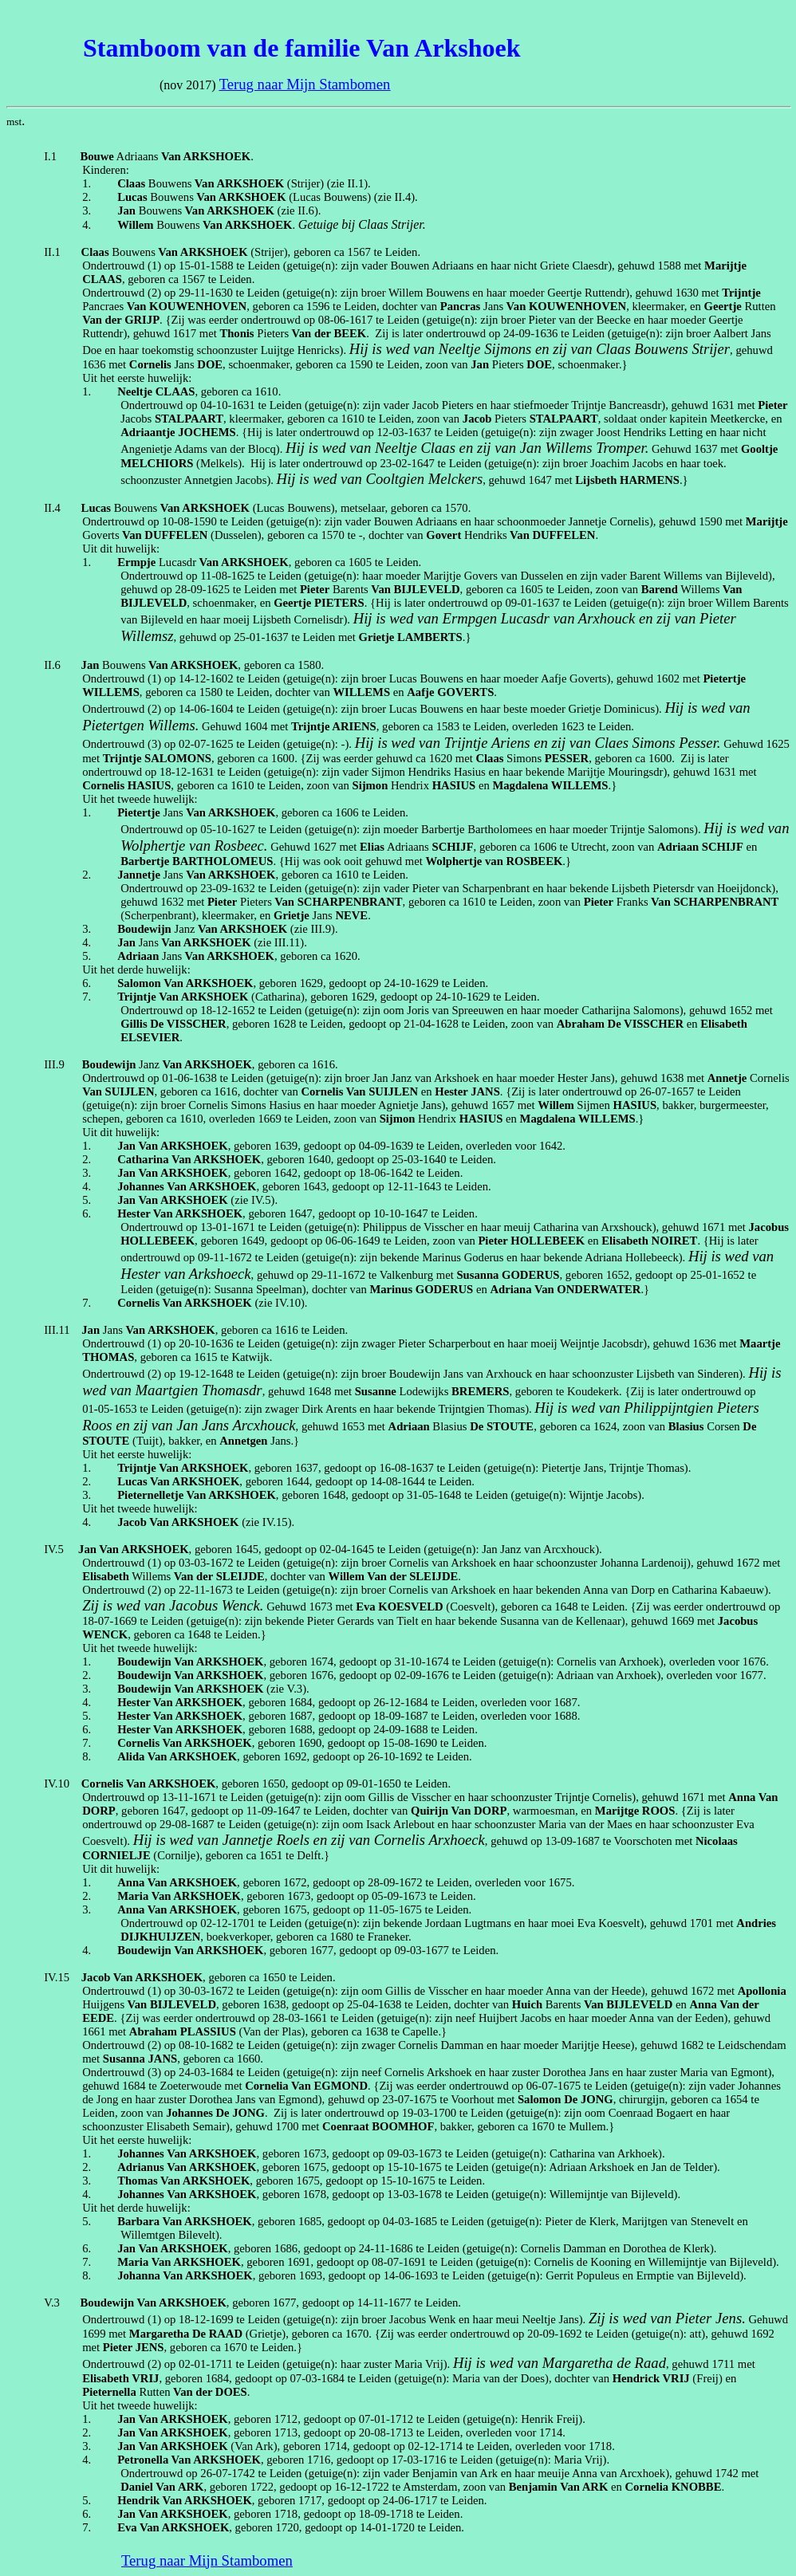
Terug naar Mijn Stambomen (305, 84)
